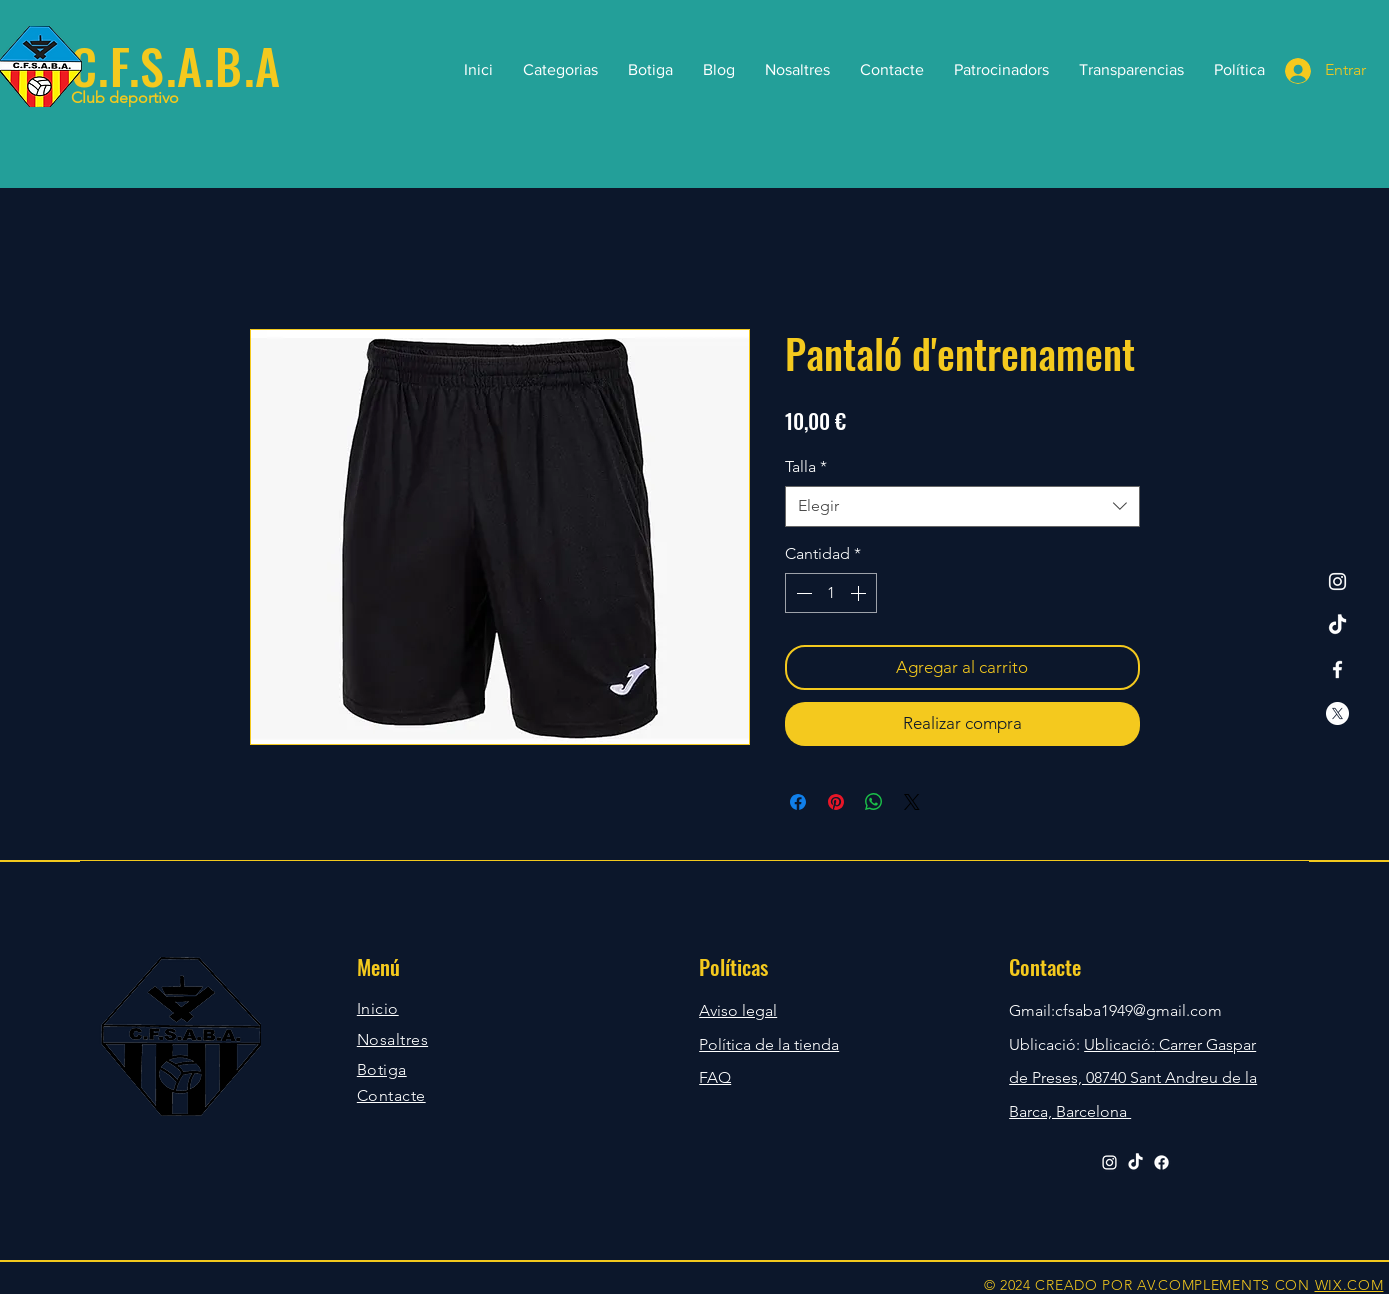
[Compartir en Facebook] (798, 802)
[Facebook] (1337, 669)
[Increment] (860, 593)
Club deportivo (125, 97)
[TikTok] (1337, 625)
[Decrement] (802, 593)
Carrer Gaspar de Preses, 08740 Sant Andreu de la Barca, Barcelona (1133, 1078)
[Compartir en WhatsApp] (874, 802)
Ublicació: (1119, 1044)
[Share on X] (912, 802)
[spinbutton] (831, 593)
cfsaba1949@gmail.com (1138, 1010)
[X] (1337, 713)
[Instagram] (1337, 581)
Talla (806, 466)
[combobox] (962, 506)
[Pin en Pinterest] (836, 802)
